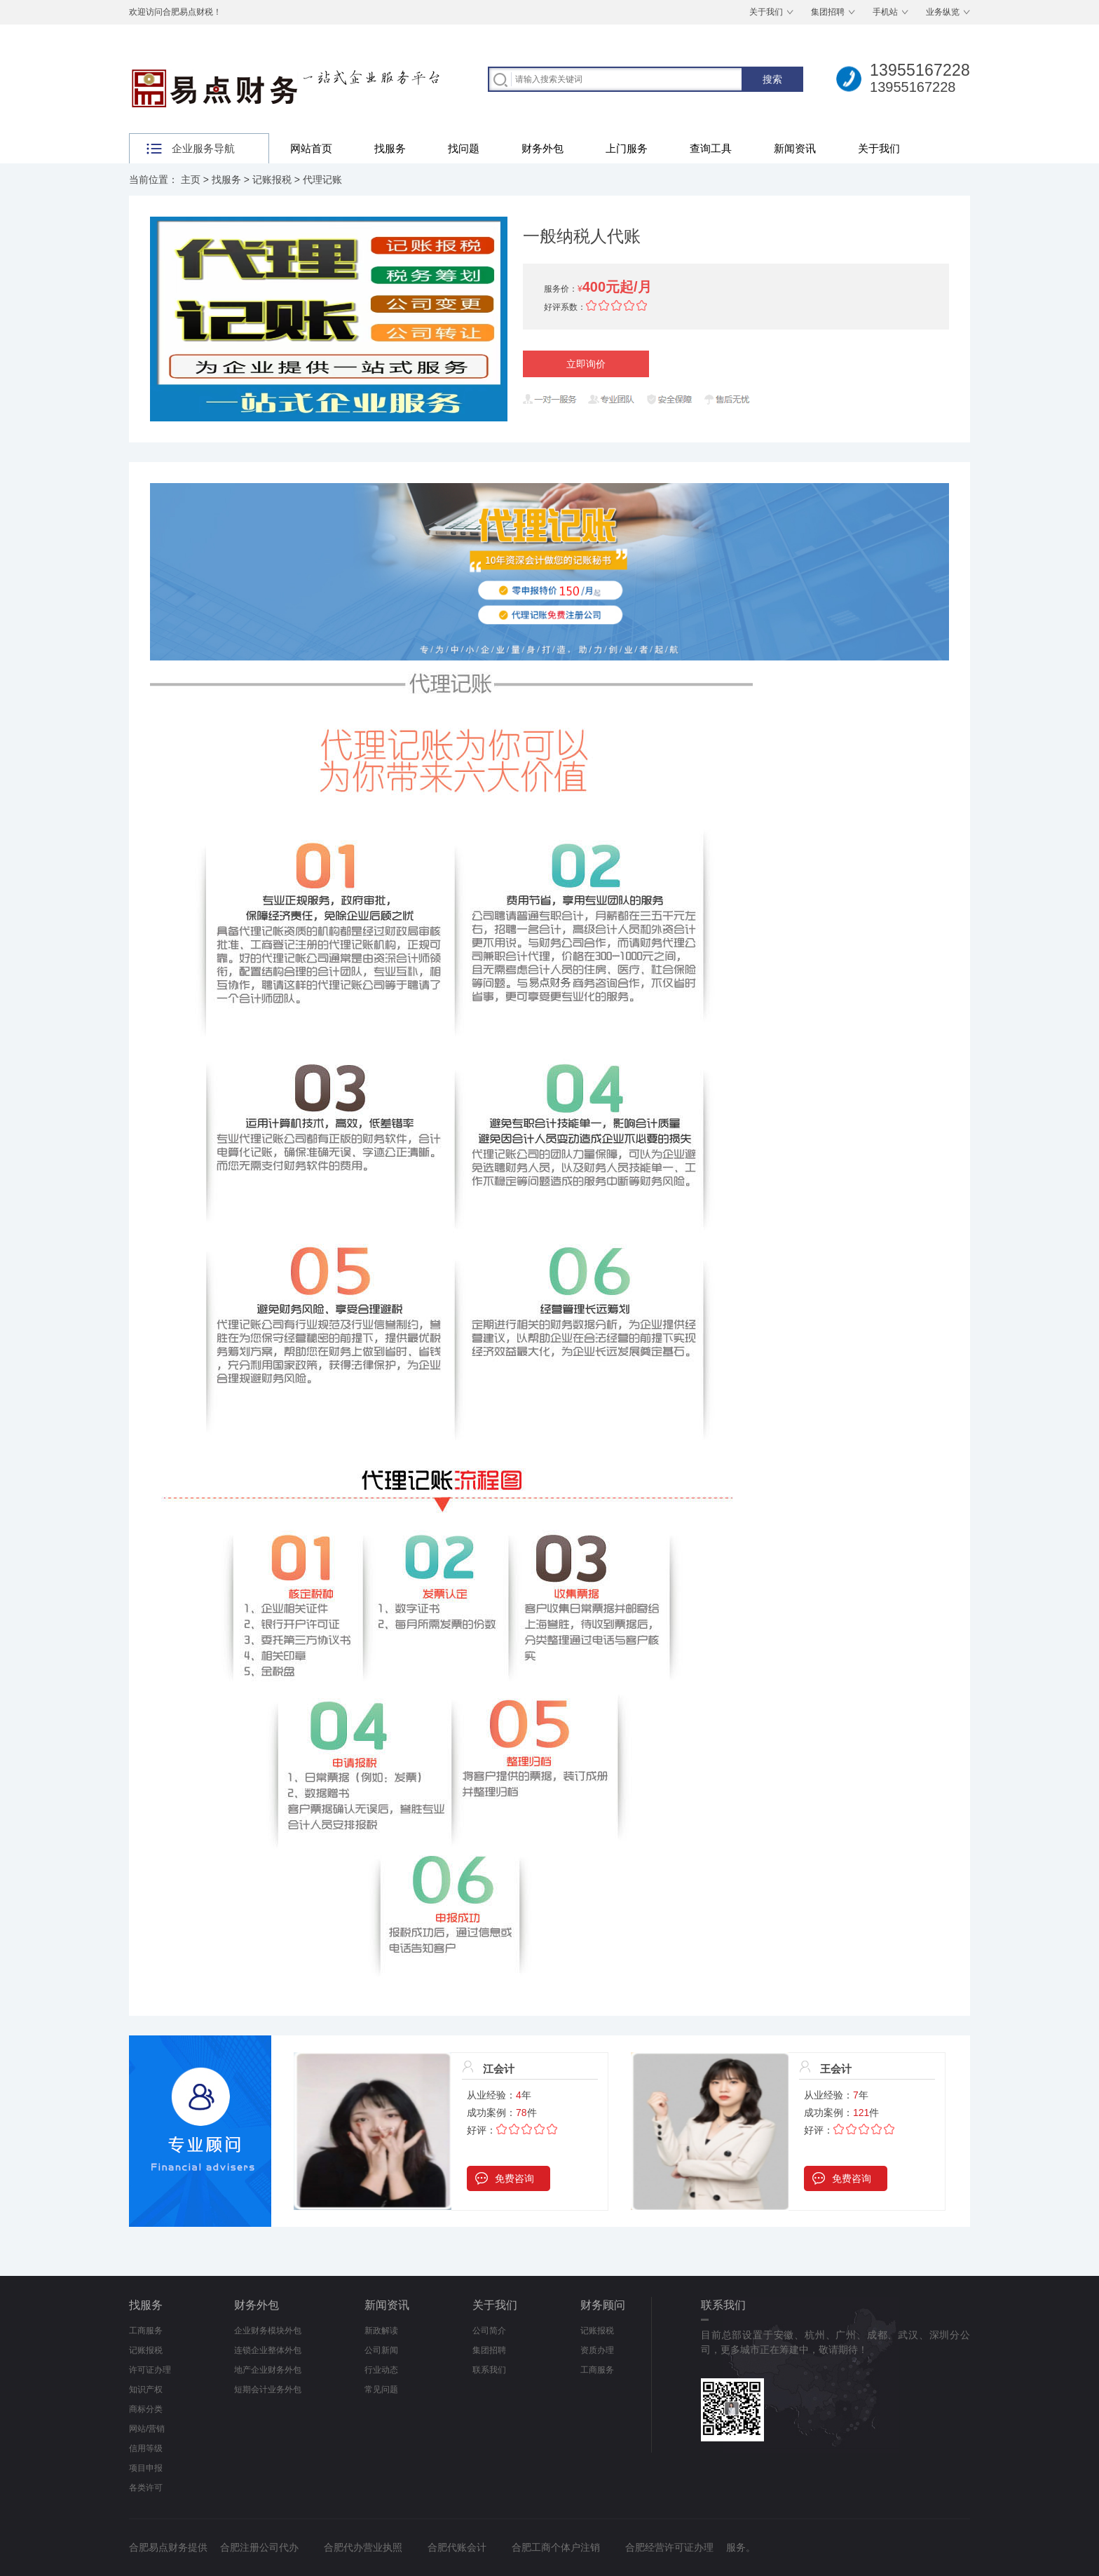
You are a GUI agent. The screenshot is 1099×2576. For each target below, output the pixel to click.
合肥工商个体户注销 (556, 2547)
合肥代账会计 (457, 2547)
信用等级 (146, 2448)
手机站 (885, 12)
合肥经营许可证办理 (669, 2547)
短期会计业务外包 (267, 2389)
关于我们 (766, 12)
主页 (190, 179)
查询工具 (711, 148)
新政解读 (381, 2331)
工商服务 (146, 2331)
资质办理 (597, 2350)
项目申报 (146, 2468)
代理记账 (322, 179)
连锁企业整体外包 (267, 2350)
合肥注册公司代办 (259, 2547)
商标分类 (146, 2409)
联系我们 (489, 2370)
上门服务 (627, 148)
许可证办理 (150, 2370)
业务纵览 (943, 12)
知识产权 (146, 2389)
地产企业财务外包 (267, 2370)
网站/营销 (147, 2429)
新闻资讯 (795, 148)
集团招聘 (828, 12)
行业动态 (381, 2370)
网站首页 (311, 148)
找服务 (390, 148)
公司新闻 (381, 2350)
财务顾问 (602, 2305)
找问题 (463, 148)
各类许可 (146, 2488)
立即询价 (586, 364)
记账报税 (272, 179)
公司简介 (489, 2331)
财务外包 (542, 148)
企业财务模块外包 (267, 2331)
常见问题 (381, 2389)
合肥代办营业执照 (363, 2547)
